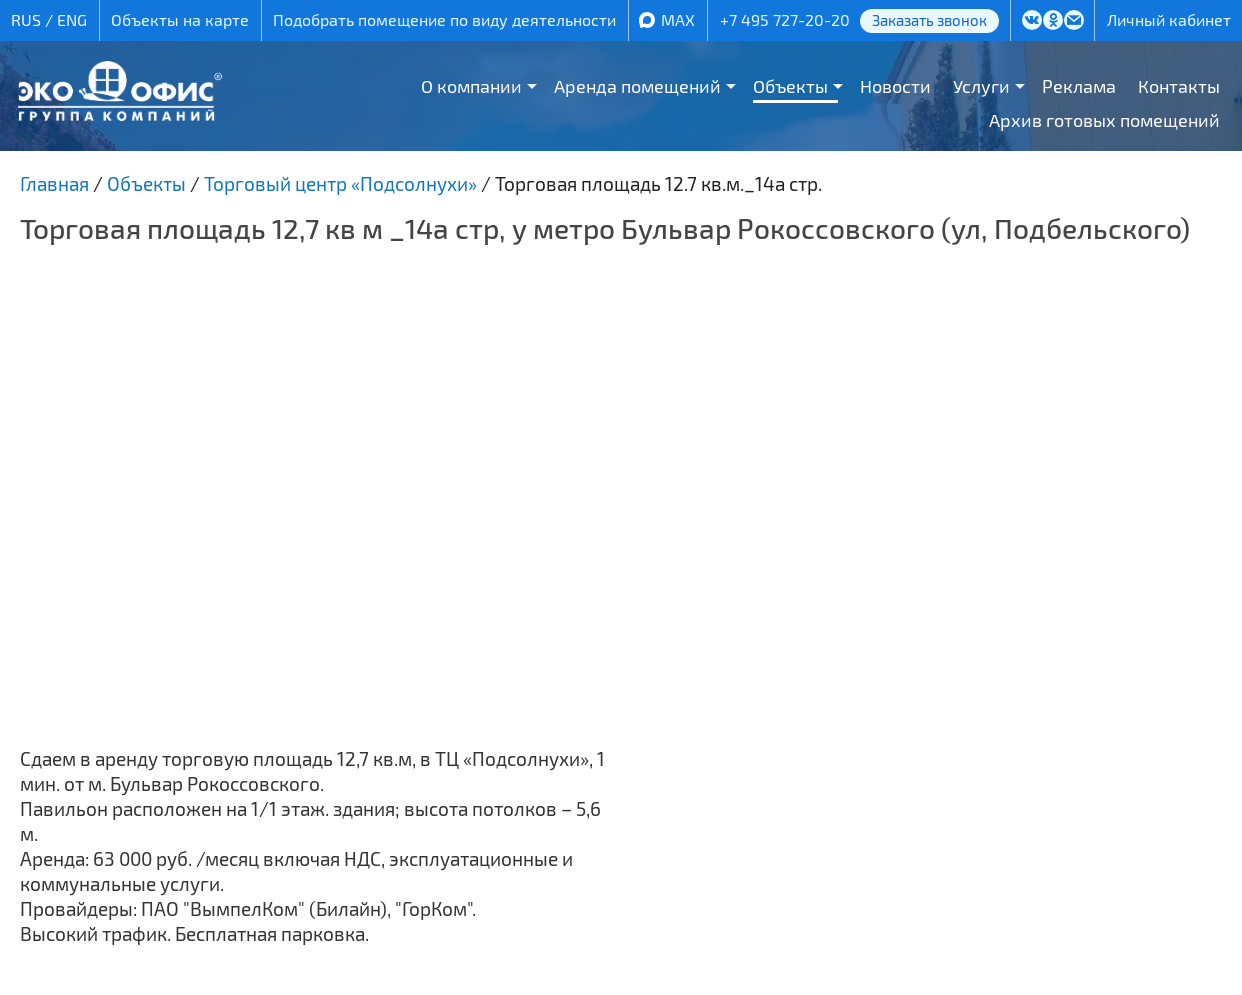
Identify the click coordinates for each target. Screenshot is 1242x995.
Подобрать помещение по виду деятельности (444, 19)
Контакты (1179, 86)
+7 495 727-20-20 (785, 19)
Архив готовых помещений (1104, 120)
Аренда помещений (637, 86)
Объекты (790, 86)
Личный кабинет (1169, 19)
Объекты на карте (180, 19)
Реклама (1079, 86)
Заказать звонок (929, 20)
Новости (895, 86)
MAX (678, 19)
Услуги (981, 86)
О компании (471, 86)
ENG (72, 19)
